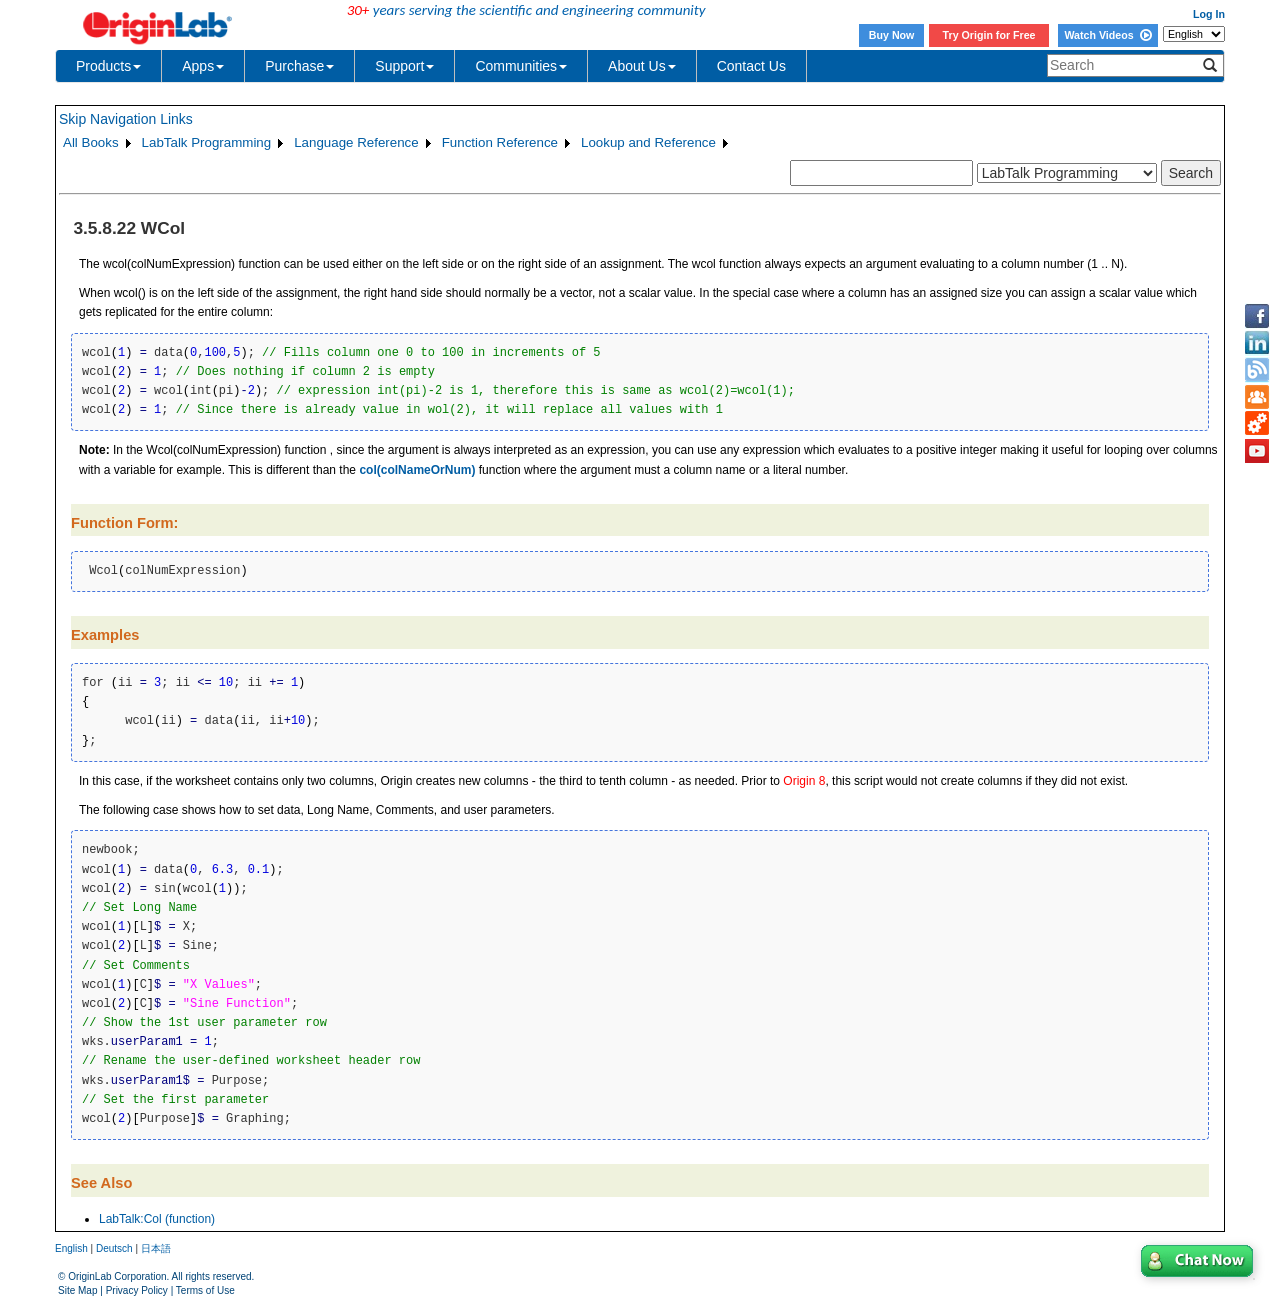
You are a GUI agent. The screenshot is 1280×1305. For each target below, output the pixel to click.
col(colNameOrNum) (417, 470)
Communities (521, 66)
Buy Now (892, 35)
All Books (91, 142)
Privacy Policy (137, 1290)
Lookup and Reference (648, 142)
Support (404, 66)
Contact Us (751, 66)
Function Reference (500, 142)
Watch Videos (1107, 35)
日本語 (156, 1248)
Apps (203, 66)
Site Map (77, 1290)
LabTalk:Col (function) (157, 1219)
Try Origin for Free (989, 35)
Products (108, 66)
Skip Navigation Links (126, 119)
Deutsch (114, 1248)
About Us (642, 66)
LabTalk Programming (207, 142)
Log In (1209, 14)
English (71, 1248)
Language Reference (356, 142)
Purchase (299, 66)
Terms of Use (205, 1290)
